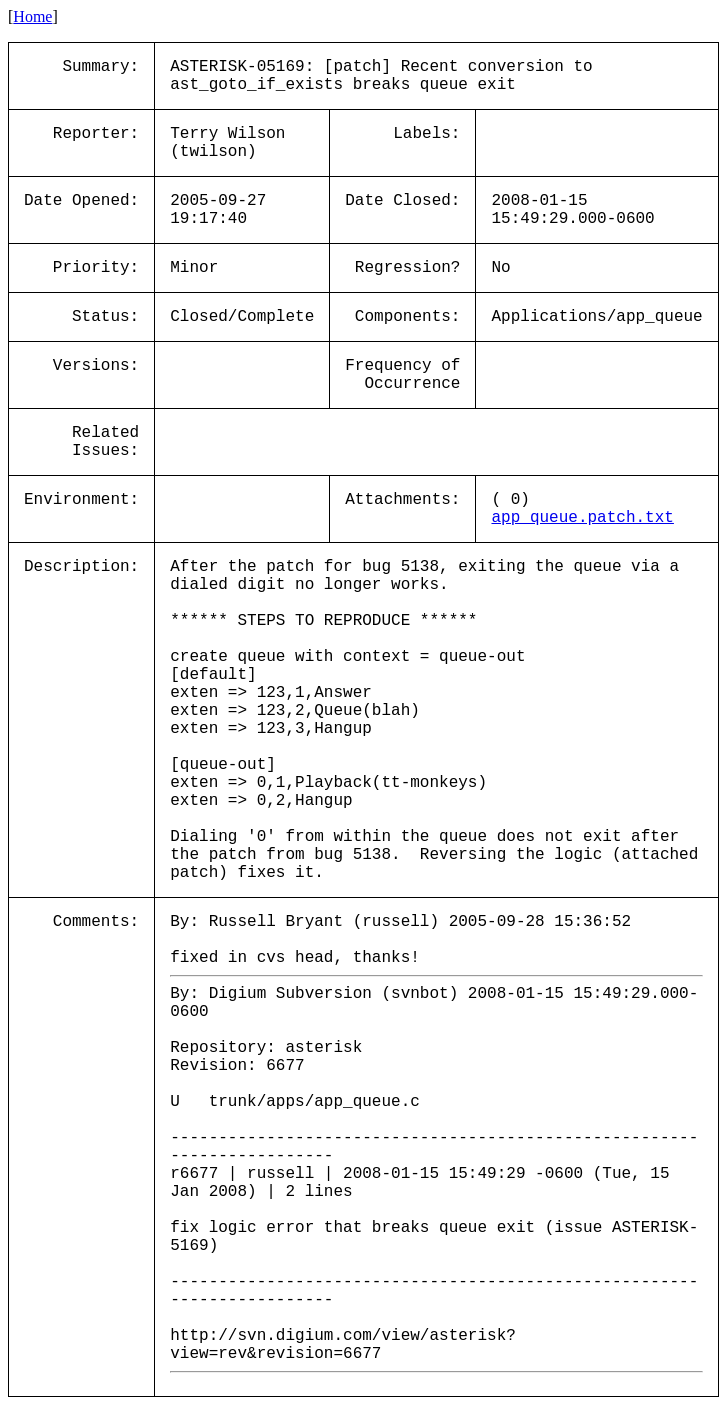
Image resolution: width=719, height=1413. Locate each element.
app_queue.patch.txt (582, 518)
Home (32, 16)
